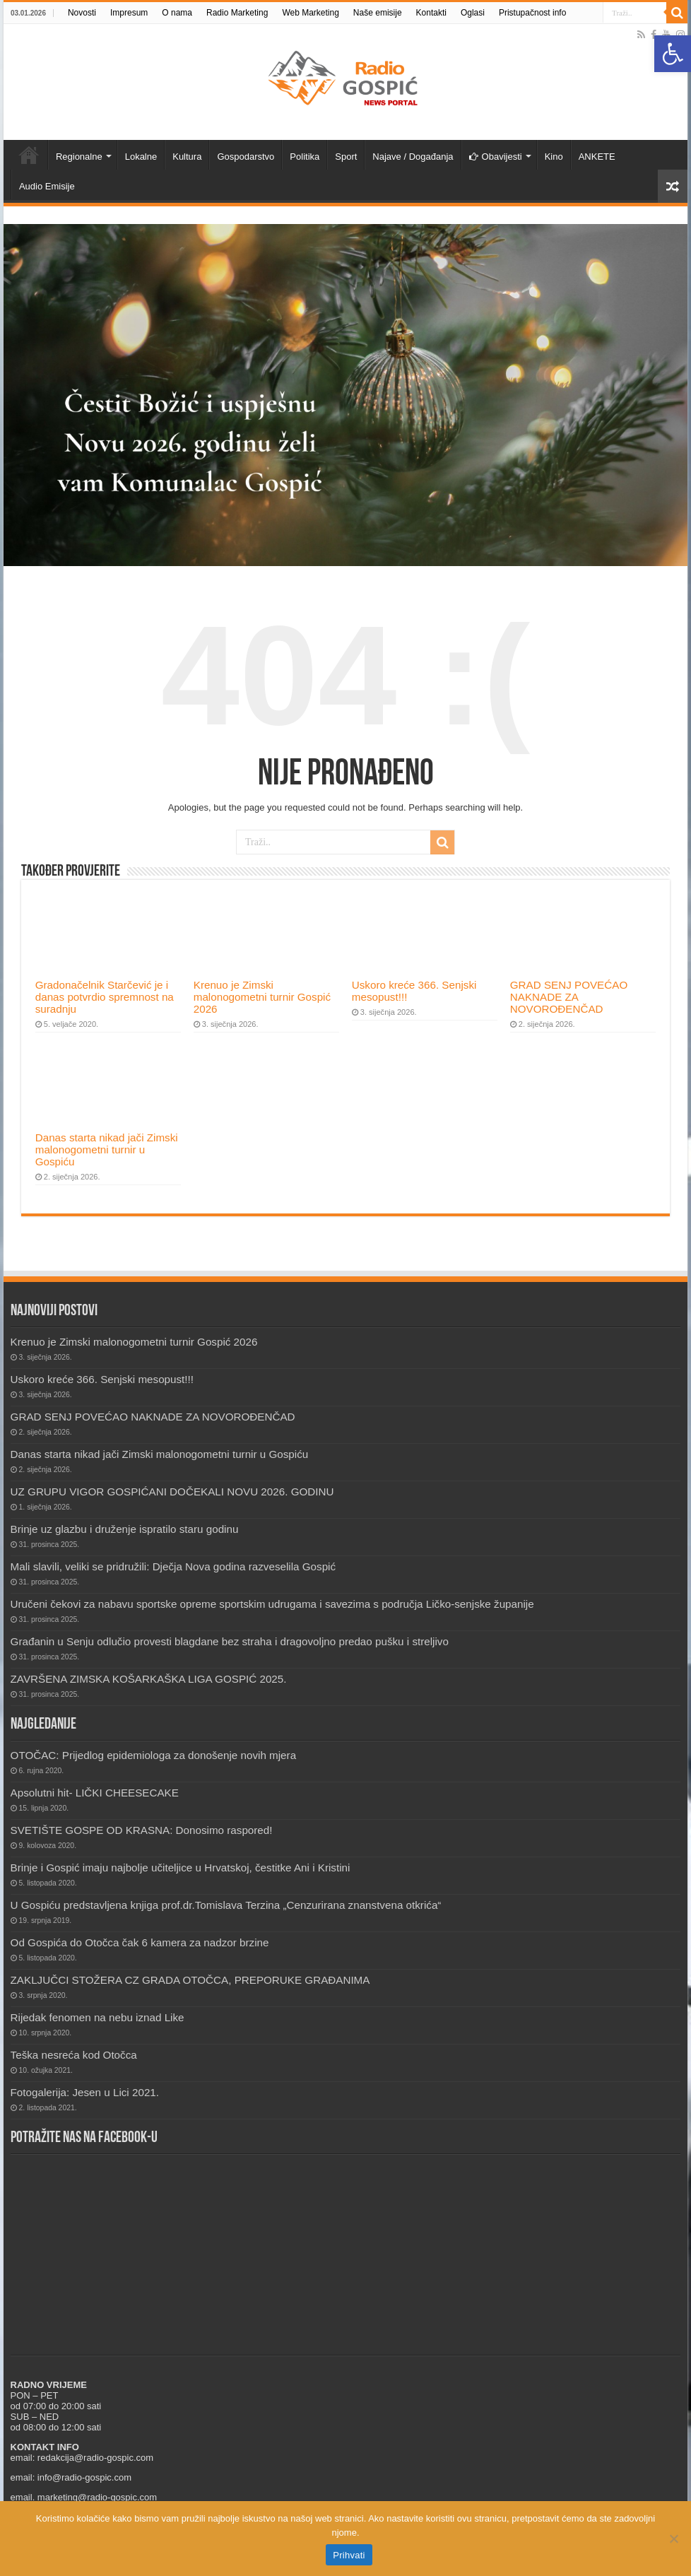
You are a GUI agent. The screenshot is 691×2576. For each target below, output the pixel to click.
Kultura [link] (186, 156)
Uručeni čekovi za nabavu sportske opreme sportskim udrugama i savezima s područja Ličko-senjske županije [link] (272, 1604)
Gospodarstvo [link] (245, 156)
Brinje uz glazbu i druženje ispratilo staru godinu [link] (125, 1529)
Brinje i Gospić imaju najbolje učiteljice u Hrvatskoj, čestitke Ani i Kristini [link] (180, 1868)
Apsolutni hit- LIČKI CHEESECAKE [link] (95, 1793)
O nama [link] (177, 13)
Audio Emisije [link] (47, 186)
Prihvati (349, 2555)
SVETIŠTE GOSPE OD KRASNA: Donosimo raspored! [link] (142, 1830)
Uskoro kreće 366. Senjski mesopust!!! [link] (102, 1379)
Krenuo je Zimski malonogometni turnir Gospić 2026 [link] (262, 997)
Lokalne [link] (141, 156)
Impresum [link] (129, 13)
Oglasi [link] (473, 13)
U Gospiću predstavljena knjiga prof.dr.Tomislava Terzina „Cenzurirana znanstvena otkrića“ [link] (226, 1905)
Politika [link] (304, 156)
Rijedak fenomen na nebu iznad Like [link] (97, 2017)
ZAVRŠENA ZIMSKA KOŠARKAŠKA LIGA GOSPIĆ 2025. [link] (149, 1679)
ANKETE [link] (597, 156)
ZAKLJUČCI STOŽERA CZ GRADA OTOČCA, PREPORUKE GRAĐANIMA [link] (190, 1980)
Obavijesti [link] (495, 156)
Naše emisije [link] (377, 13)
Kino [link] (554, 156)
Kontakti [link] (431, 13)
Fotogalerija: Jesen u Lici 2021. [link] (85, 2092)
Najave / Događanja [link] (412, 156)
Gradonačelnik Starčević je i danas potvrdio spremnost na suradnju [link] (104, 997)
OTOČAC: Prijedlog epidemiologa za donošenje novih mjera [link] (154, 1755)
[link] (672, 53)
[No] (673, 2538)
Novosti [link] (82, 13)
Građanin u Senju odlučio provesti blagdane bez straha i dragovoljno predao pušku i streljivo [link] (230, 1641)
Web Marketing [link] (310, 13)
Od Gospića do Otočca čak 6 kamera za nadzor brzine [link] (140, 1942)
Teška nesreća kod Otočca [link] (74, 2055)
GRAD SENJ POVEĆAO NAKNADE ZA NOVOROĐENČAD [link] (568, 997)
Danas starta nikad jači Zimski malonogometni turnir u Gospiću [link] (106, 1149)
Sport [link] (346, 156)
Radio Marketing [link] (237, 13)
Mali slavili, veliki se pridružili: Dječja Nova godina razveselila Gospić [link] (173, 1566)
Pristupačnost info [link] (532, 13)
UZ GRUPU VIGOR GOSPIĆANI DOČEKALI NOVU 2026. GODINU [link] (172, 1492)
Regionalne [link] (79, 156)
